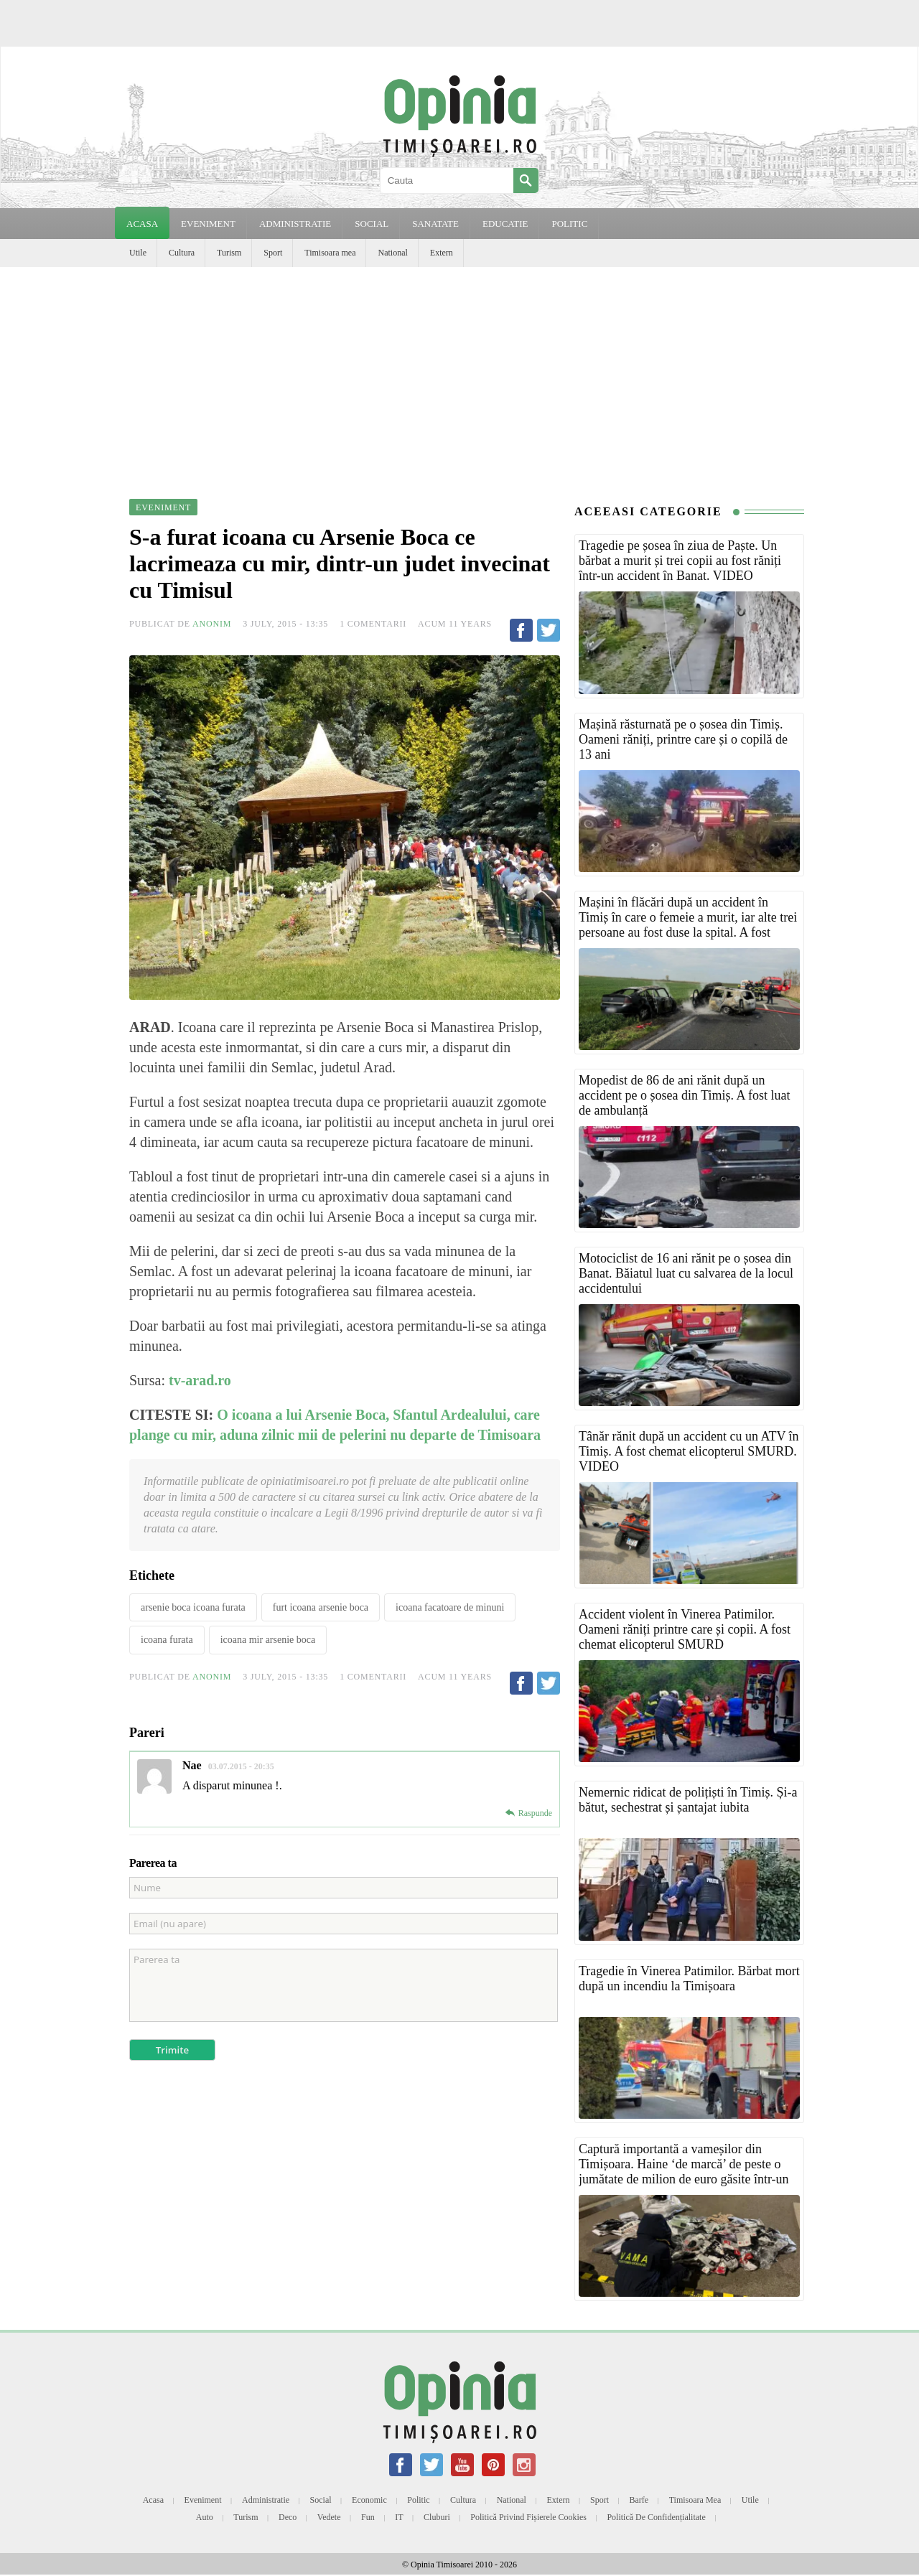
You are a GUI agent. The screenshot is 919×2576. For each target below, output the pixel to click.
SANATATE (435, 223)
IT (399, 2517)
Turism (229, 253)
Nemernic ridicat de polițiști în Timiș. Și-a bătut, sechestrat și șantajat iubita (688, 1799)
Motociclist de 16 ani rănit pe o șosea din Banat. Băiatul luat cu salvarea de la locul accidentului (686, 1273)
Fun (368, 2517)
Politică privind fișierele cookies (528, 2517)
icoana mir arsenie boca (268, 1639)
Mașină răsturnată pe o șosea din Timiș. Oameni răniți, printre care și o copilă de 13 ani (683, 739)
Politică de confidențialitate (656, 2517)
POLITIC (569, 223)
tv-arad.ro (200, 1380)
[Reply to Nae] (528, 1813)
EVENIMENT (208, 223)
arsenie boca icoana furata (193, 1607)
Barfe (639, 2500)
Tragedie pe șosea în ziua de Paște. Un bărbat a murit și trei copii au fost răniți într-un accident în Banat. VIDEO (680, 560)
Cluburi (437, 2517)
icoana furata (167, 1639)
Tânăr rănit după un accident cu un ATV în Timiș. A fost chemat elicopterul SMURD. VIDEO (689, 1451)
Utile (137, 253)
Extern (441, 253)
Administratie (265, 2500)
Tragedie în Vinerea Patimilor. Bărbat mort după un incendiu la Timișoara (689, 1978)
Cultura (182, 253)
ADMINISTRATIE (295, 223)
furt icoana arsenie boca (320, 1607)
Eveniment (203, 2500)
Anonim (211, 624)
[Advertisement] (459, 374)
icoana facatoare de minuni (450, 1607)
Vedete (329, 2517)
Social (321, 2500)
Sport (272, 253)
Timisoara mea (329, 253)
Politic (418, 2500)
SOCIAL (371, 223)
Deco (288, 2517)
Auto (204, 2517)
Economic (369, 2500)
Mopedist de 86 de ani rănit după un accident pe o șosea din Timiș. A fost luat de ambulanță (684, 1095)
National (392, 253)
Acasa (142, 223)
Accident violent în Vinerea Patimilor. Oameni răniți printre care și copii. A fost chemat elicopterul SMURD (684, 1629)
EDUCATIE (505, 223)
